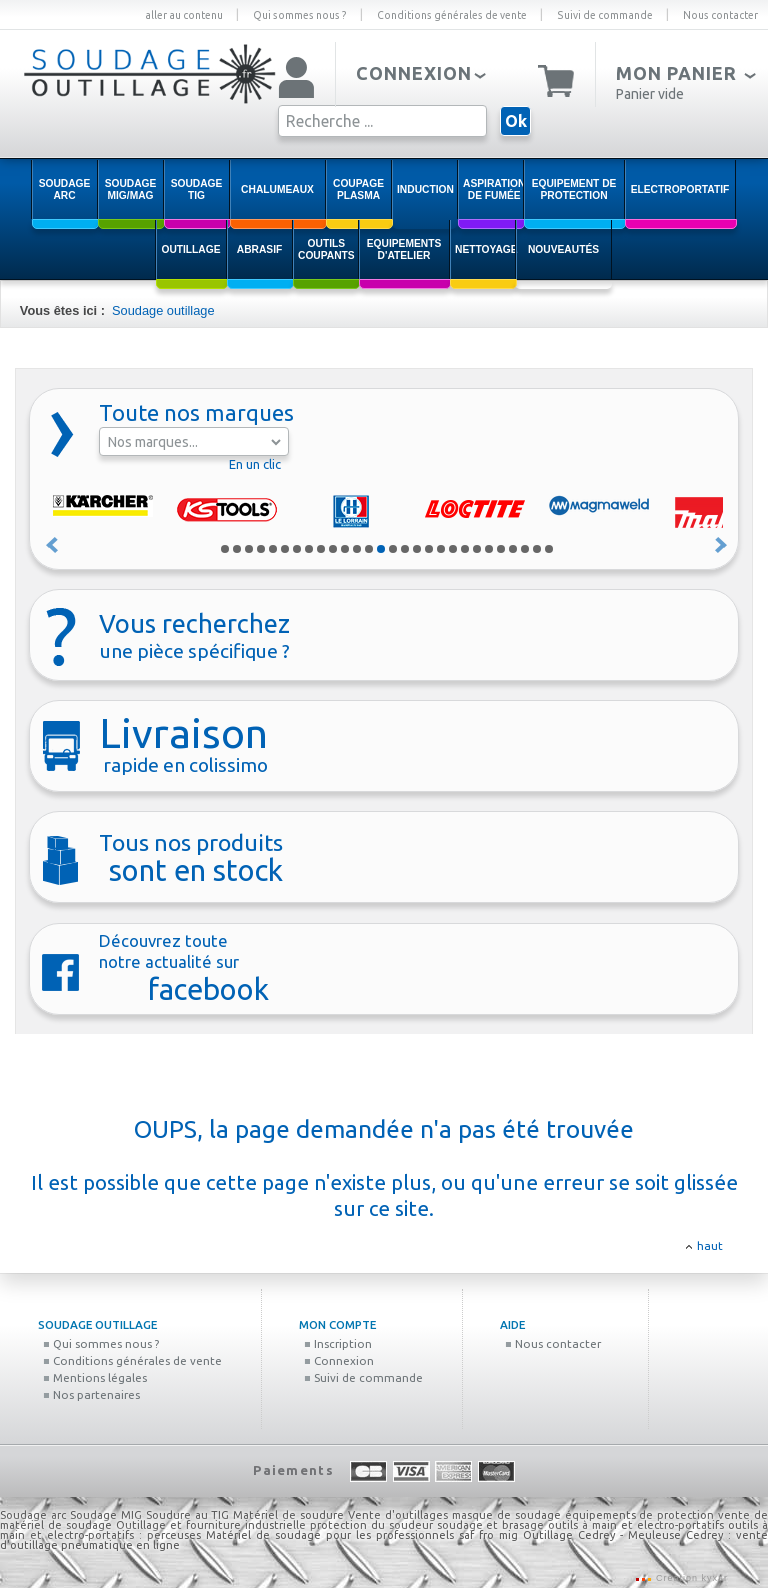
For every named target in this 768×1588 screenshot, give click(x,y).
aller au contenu (184, 15)
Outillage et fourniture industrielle (211, 1525)
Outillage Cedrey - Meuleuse (602, 1535)
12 (357, 549)
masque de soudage (506, 1515)
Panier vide (650, 94)
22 (477, 549)
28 (549, 549)
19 (441, 549)
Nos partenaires (91, 1394)
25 (513, 549)
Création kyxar (690, 1578)
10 (333, 549)
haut (710, 1245)
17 (417, 549)
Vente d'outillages (398, 1515)
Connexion (339, 1360)
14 (381, 549)
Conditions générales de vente (452, 15)
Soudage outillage (163, 310)
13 (369, 549)
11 (345, 549)
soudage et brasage (491, 1525)
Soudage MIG (106, 1515)
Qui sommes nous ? (300, 15)
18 (429, 549)
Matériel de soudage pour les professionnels (330, 1535)
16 (405, 549)
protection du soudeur (371, 1525)
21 (465, 549)
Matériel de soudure (288, 1515)
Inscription (338, 1343)
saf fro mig (488, 1535)
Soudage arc (33, 1515)
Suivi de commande (605, 15)
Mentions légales (95, 1377)
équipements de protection (642, 1515)
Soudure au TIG (188, 1515)
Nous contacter (720, 15)
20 (453, 549)
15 (393, 549)
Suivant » (722, 545)
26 (525, 549)
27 (537, 549)
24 (501, 549)
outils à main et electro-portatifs (636, 1525)
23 (489, 549)
